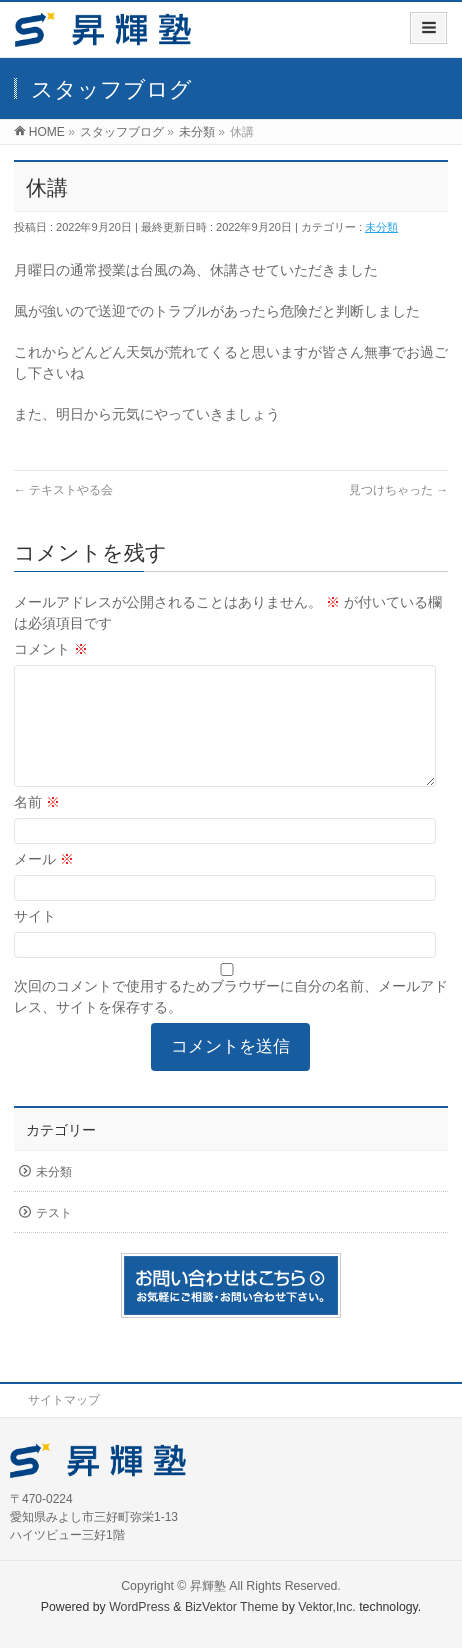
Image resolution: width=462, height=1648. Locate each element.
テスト (54, 1237)
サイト (35, 940)
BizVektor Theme (232, 1607)
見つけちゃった (398, 490)
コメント (51, 649)
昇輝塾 (208, 1586)
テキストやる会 (63, 490)
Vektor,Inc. (327, 1607)
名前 (37, 826)
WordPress (139, 1607)
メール (44, 883)
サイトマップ (64, 1400)
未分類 (381, 227)
